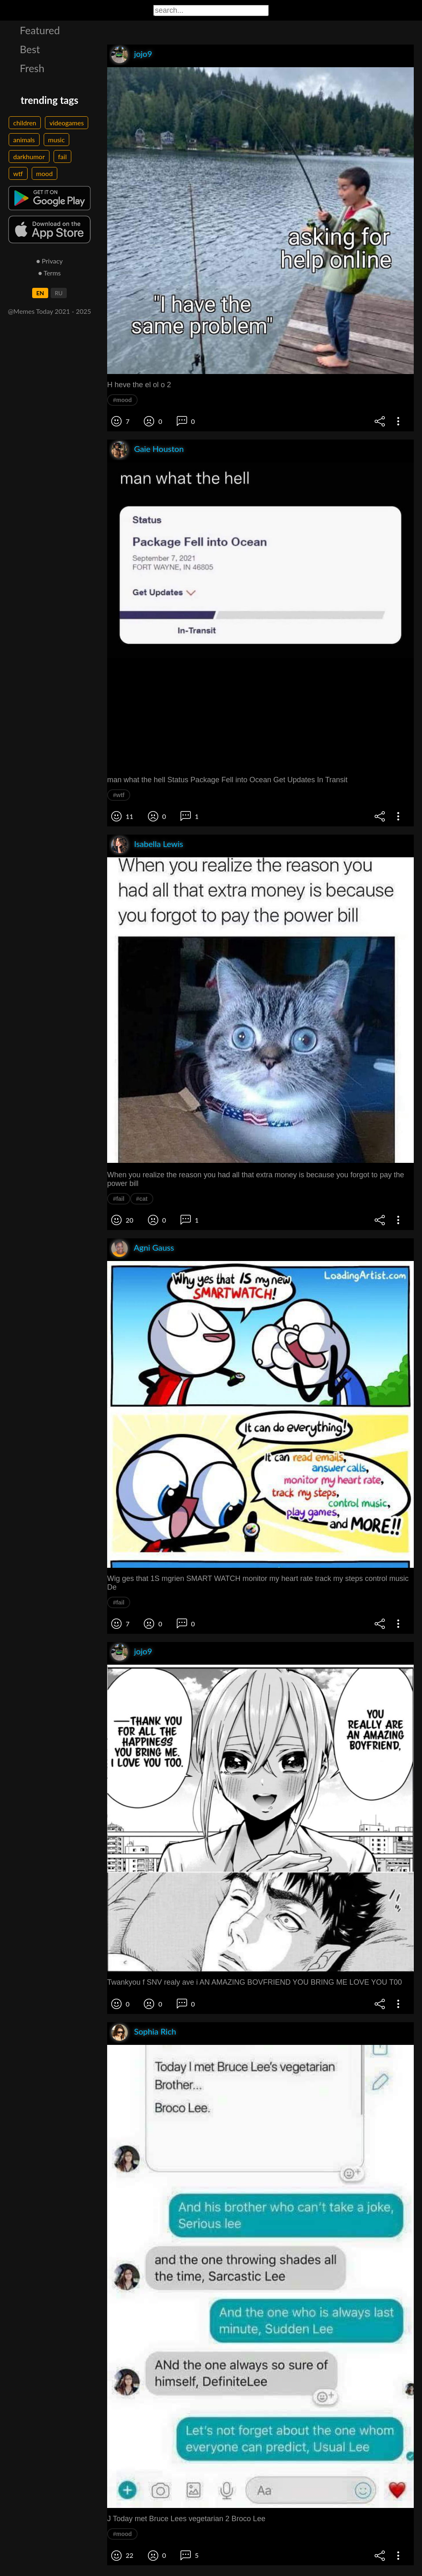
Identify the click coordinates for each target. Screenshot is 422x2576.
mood (44, 173)
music (56, 140)
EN (40, 292)
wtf (18, 173)
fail (62, 156)
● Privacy (49, 261)
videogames (66, 123)
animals (24, 140)
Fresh (32, 68)
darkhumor (29, 156)
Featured (40, 30)
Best (30, 49)
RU (59, 292)
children (24, 123)
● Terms (49, 273)
